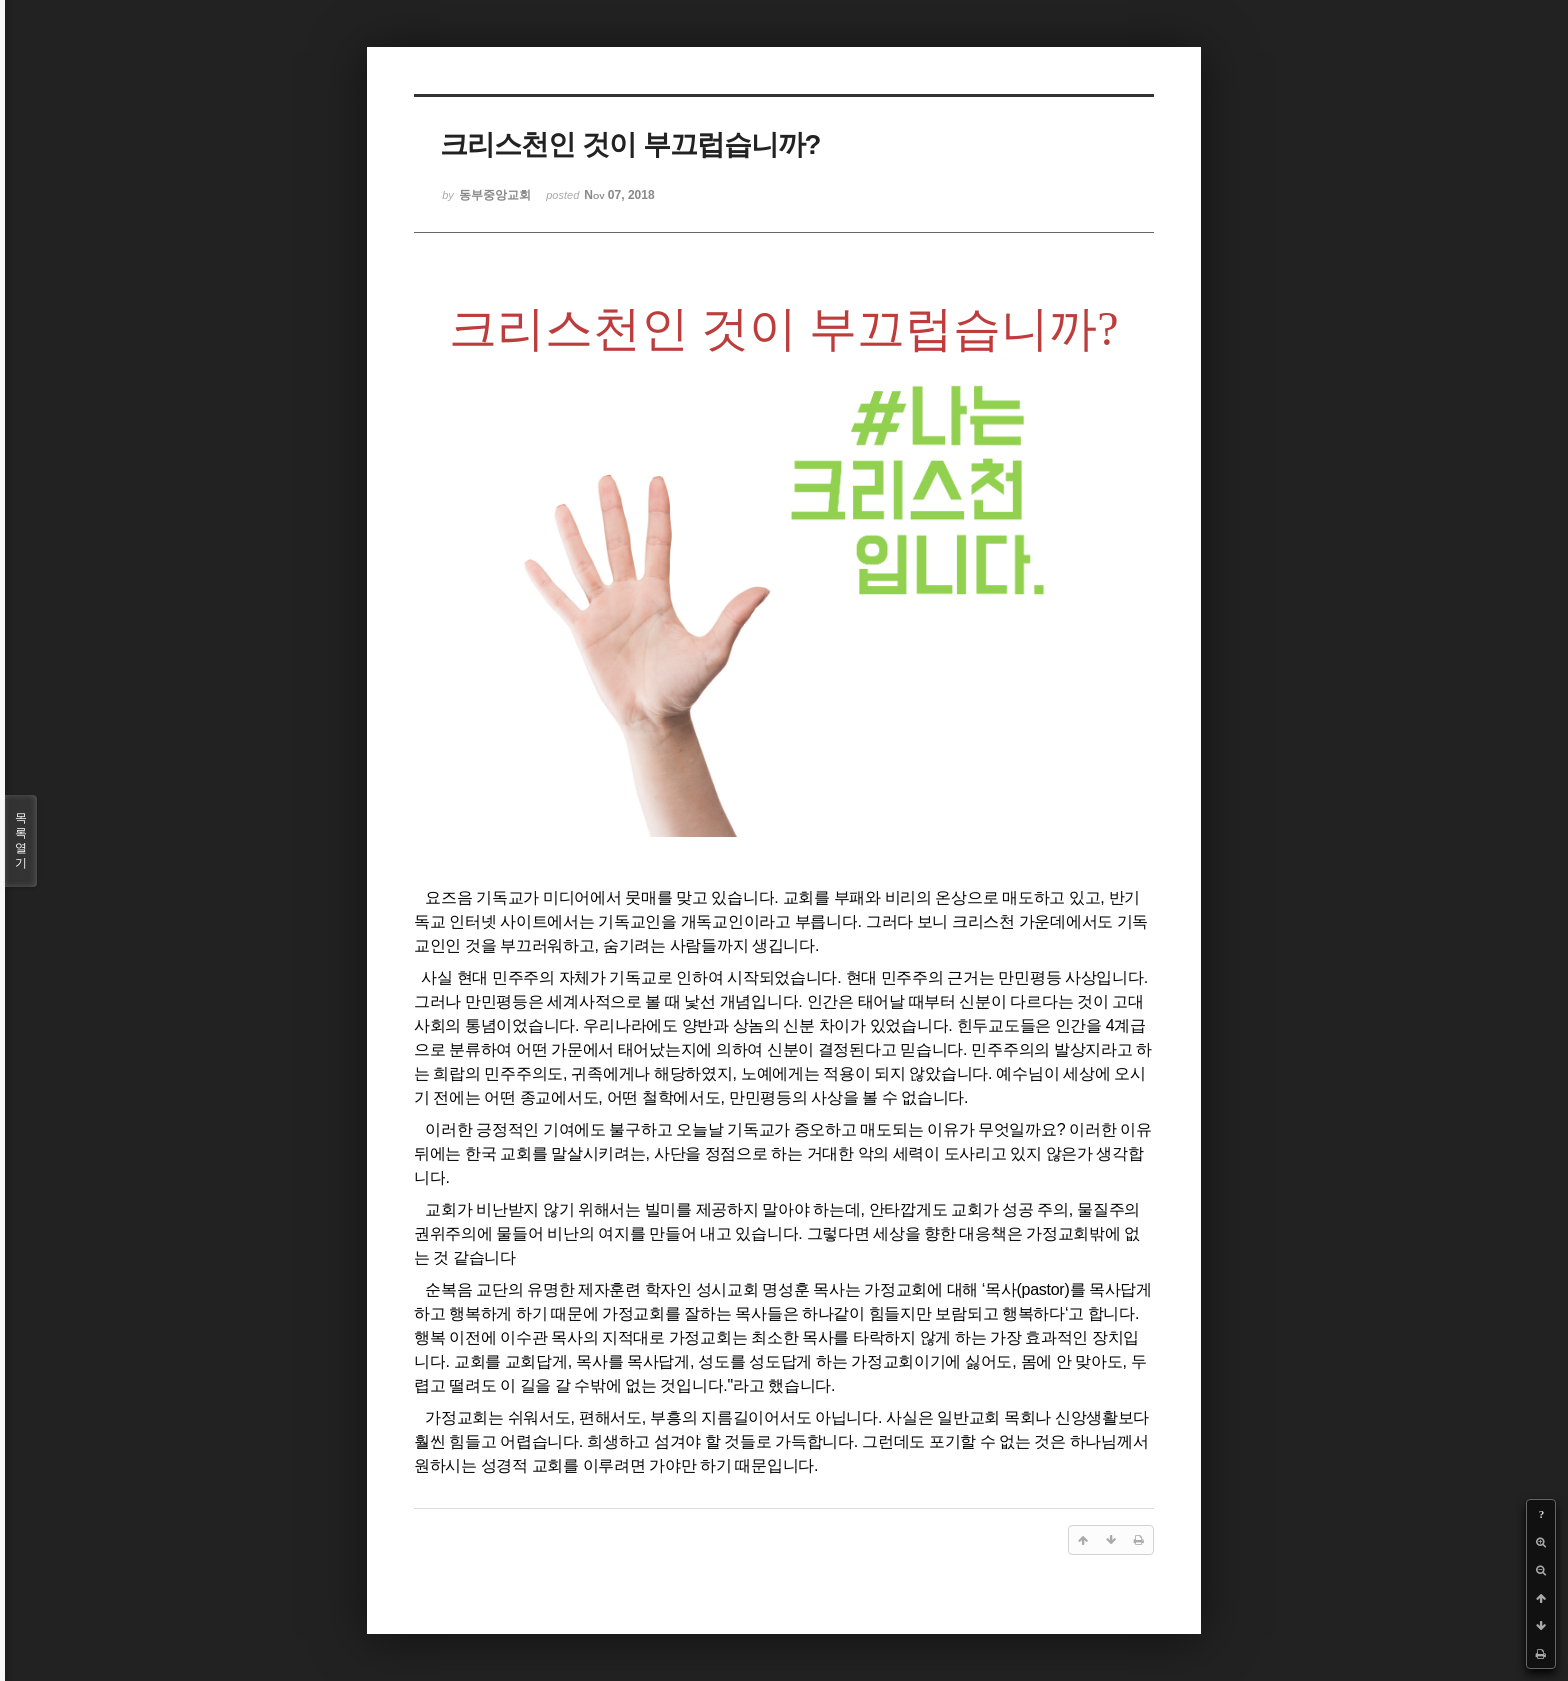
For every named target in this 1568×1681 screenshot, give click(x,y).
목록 (21, 841)
